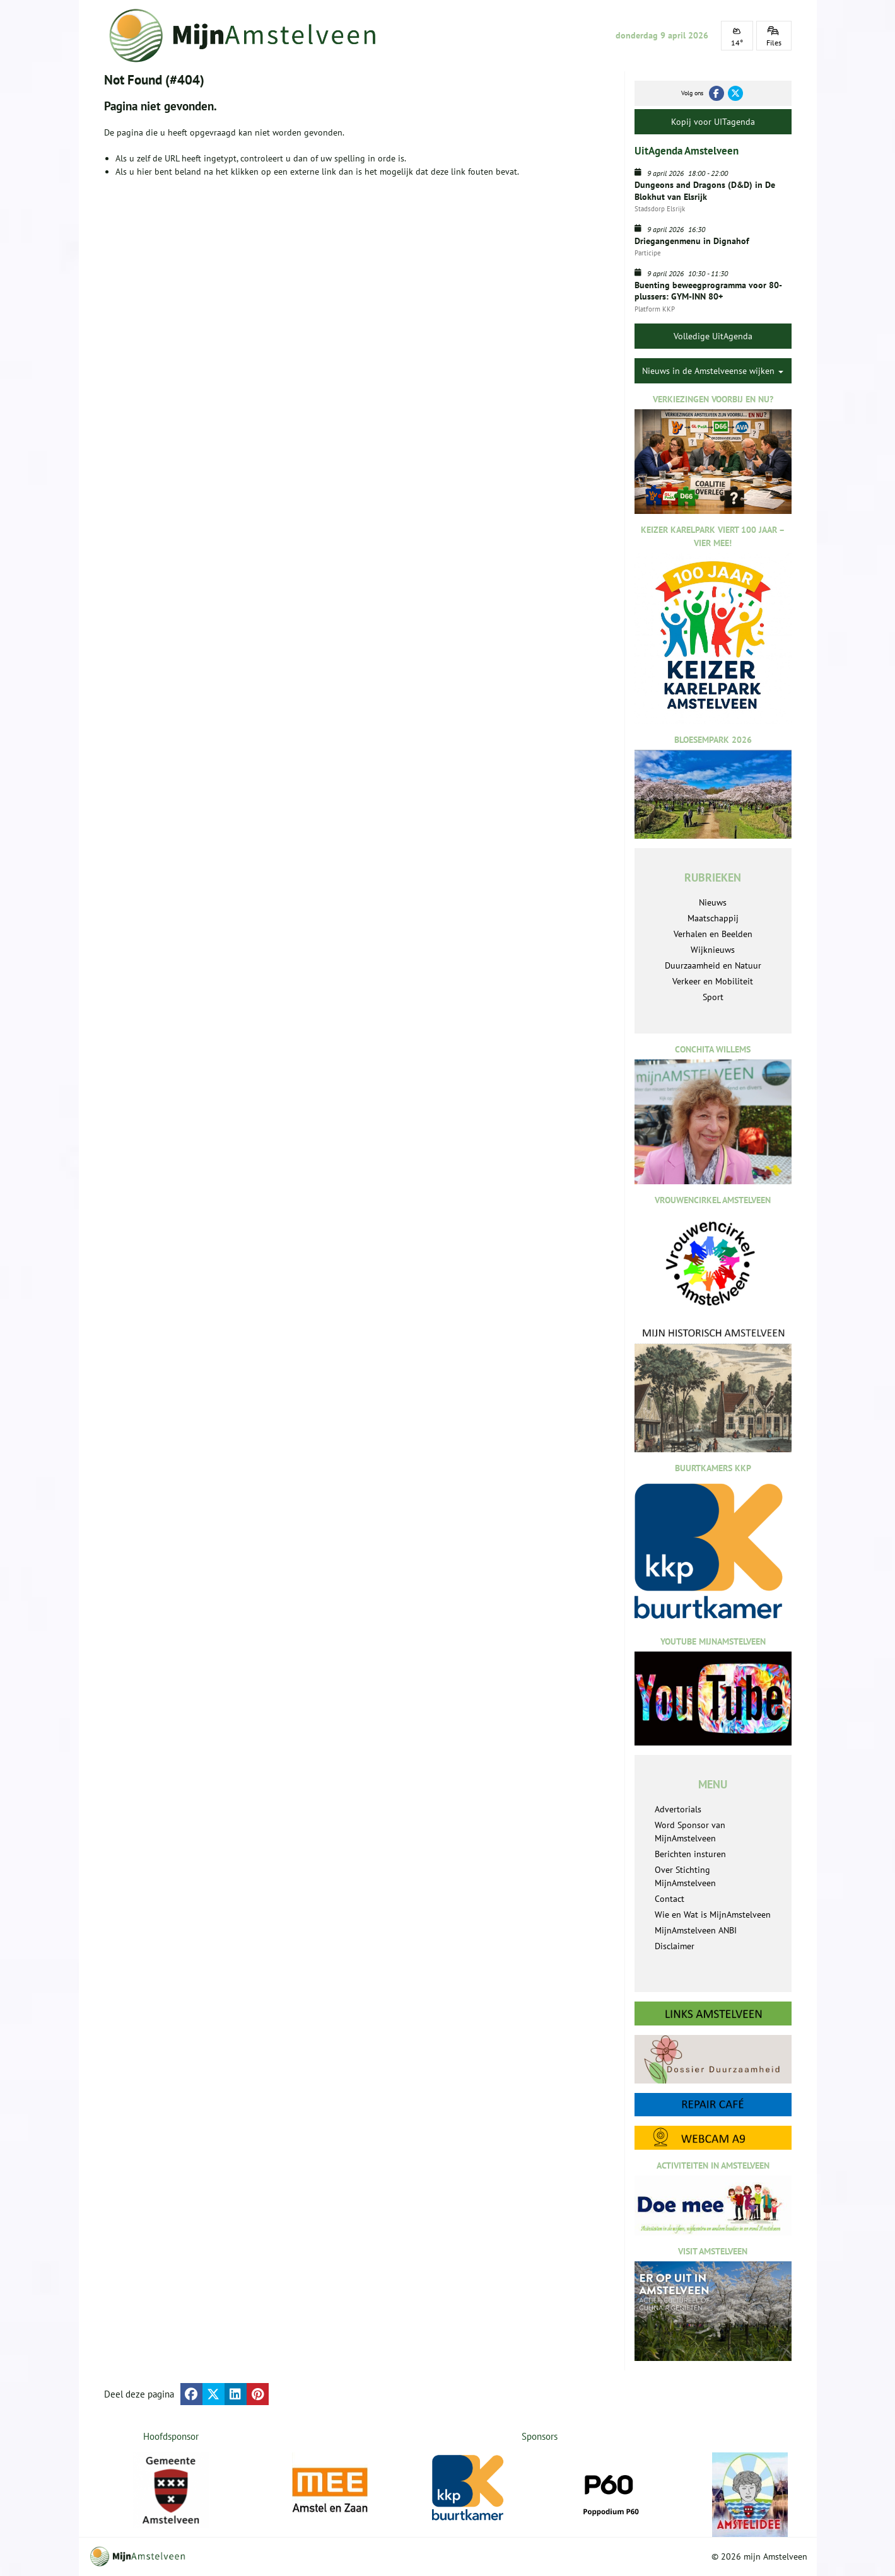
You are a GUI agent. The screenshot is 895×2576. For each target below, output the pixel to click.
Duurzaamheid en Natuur (713, 965)
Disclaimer (674, 1946)
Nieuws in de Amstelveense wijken (712, 370)
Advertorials (678, 1809)
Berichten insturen (690, 1854)
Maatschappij (713, 918)
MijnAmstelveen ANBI (696, 1930)
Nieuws (713, 902)
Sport (713, 997)
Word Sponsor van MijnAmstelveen (690, 1831)
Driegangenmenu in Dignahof (692, 241)
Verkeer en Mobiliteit (712, 981)
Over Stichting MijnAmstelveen (685, 1876)
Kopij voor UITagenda (713, 121)
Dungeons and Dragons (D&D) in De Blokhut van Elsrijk (705, 190)
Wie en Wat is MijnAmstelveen (713, 1914)
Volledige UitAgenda (713, 336)
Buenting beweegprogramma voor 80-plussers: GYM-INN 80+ (708, 290)
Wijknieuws (713, 949)
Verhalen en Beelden (713, 934)
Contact (669, 1898)
